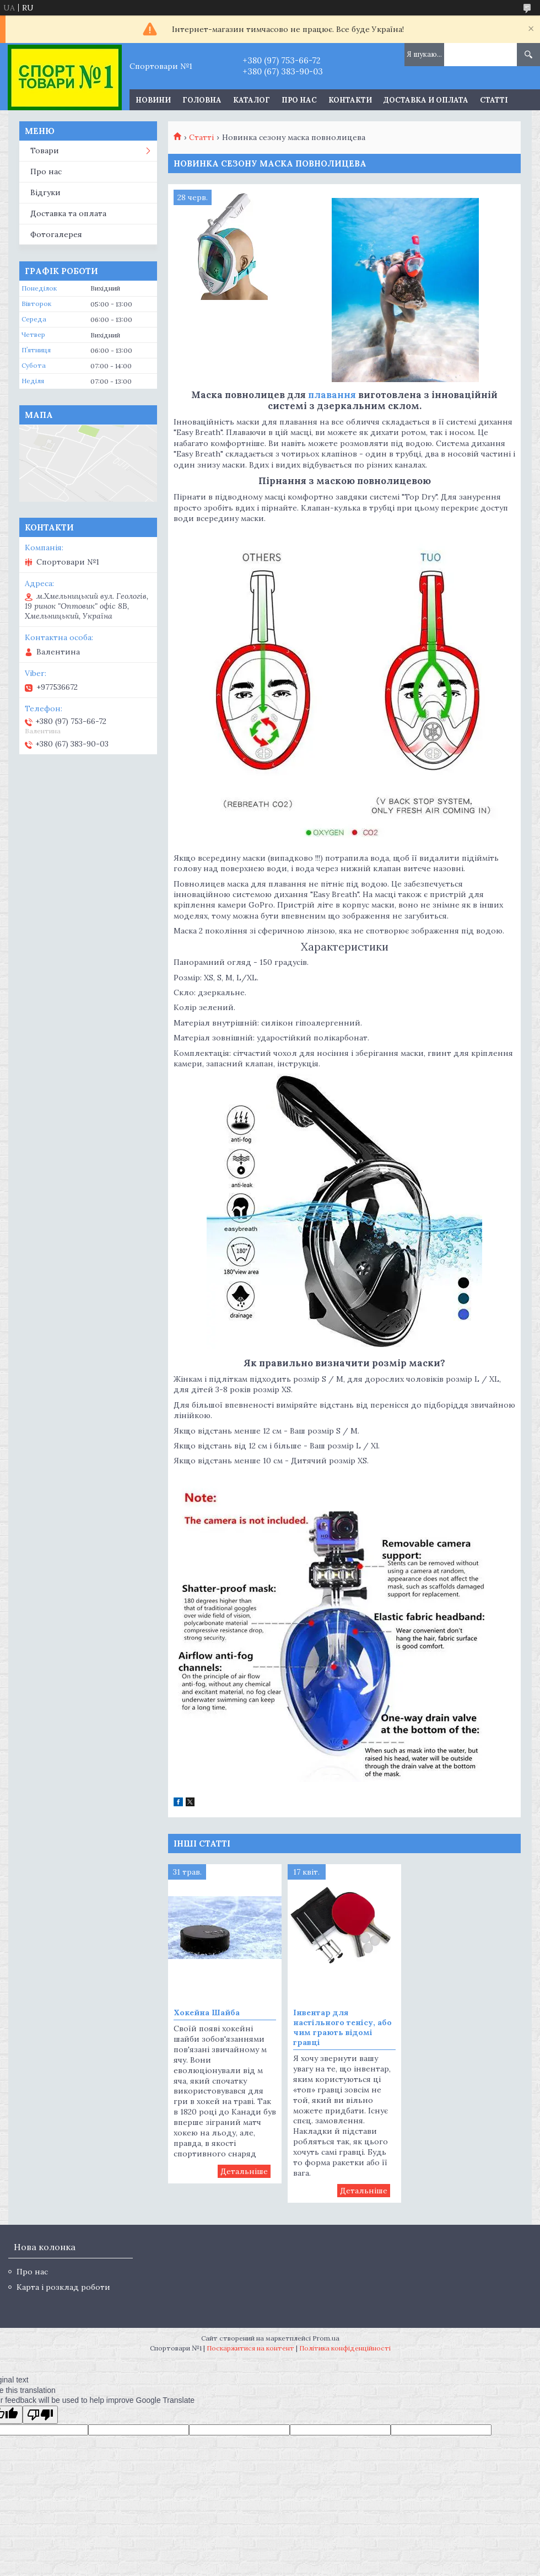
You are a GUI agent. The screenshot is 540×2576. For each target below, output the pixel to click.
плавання (332, 395)
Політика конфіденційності (345, 2348)
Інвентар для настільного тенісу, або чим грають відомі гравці (342, 2027)
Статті (494, 100)
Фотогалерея (56, 234)
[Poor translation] (40, 2415)
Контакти (350, 100)
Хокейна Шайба (207, 2012)
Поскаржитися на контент (250, 2348)
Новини (153, 100)
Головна (202, 100)
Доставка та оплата (68, 213)
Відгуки (45, 192)
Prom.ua (325, 2338)
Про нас (299, 100)
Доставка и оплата (426, 100)
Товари (44, 150)
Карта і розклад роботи (63, 2287)
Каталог (251, 100)
